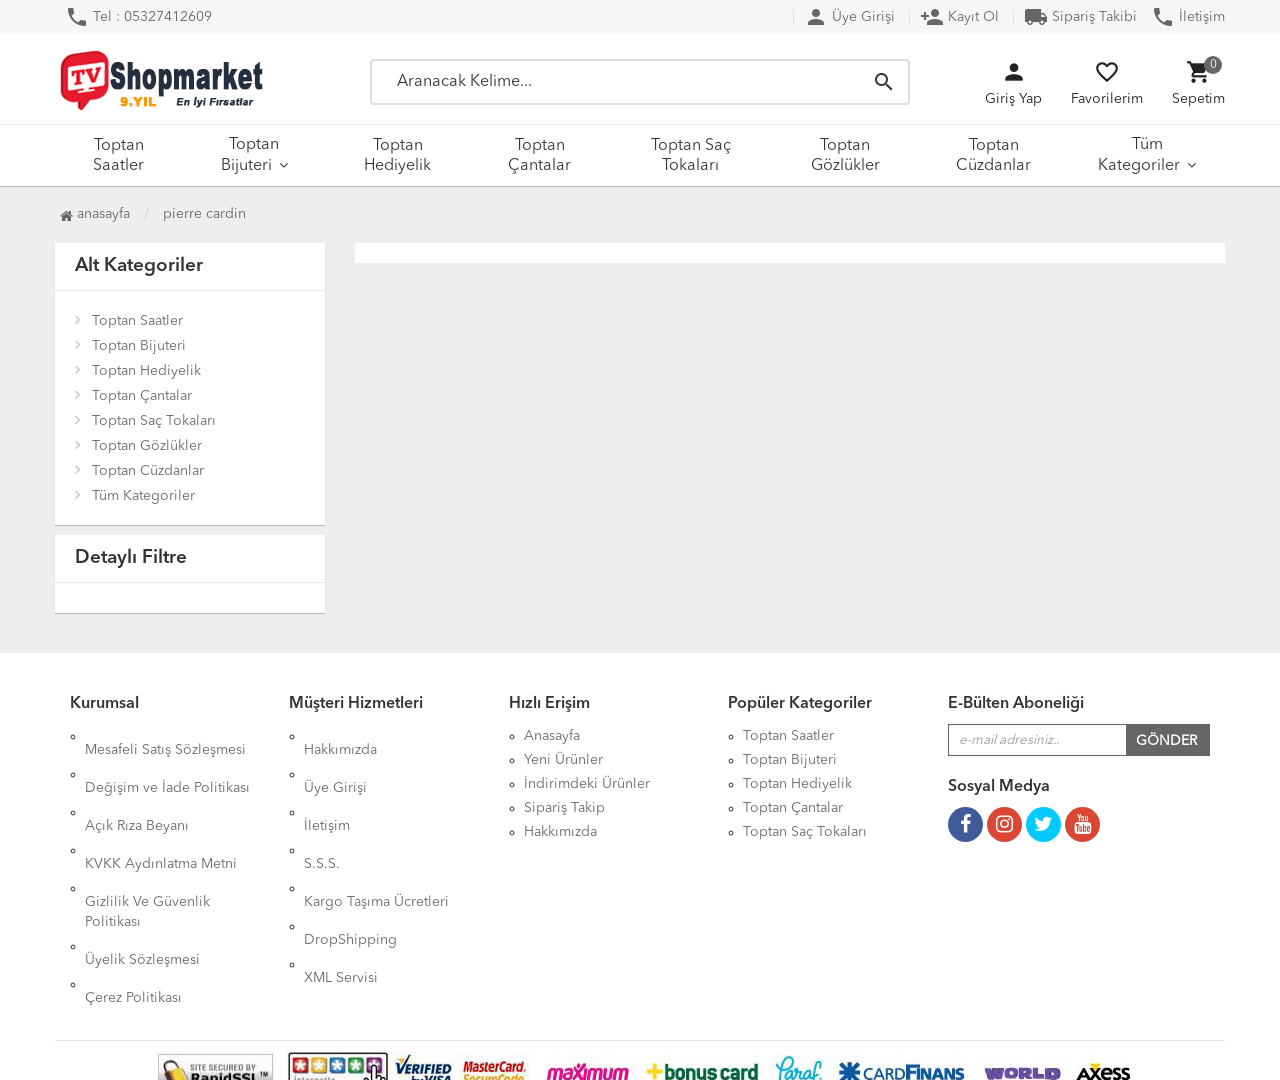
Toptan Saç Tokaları (691, 156)
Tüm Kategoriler (1139, 155)
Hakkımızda (340, 736)
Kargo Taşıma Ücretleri (376, 832)
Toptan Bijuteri (250, 155)
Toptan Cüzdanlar (993, 156)
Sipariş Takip (564, 808)
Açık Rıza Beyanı (137, 784)
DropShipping (350, 856)
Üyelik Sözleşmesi (142, 876)
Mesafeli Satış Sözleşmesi (165, 736)
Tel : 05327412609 (138, 17)
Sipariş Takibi (1080, 17)
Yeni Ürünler (563, 760)
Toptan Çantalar (539, 156)
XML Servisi (341, 880)
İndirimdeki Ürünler (587, 784)
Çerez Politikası (133, 900)
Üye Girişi (849, 17)
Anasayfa (95, 214)
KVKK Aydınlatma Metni (161, 808)
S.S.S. (322, 808)
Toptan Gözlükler (845, 156)
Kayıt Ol (959, 17)
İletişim (1188, 17)
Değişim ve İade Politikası (167, 760)
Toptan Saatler (118, 156)
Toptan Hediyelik (397, 156)
